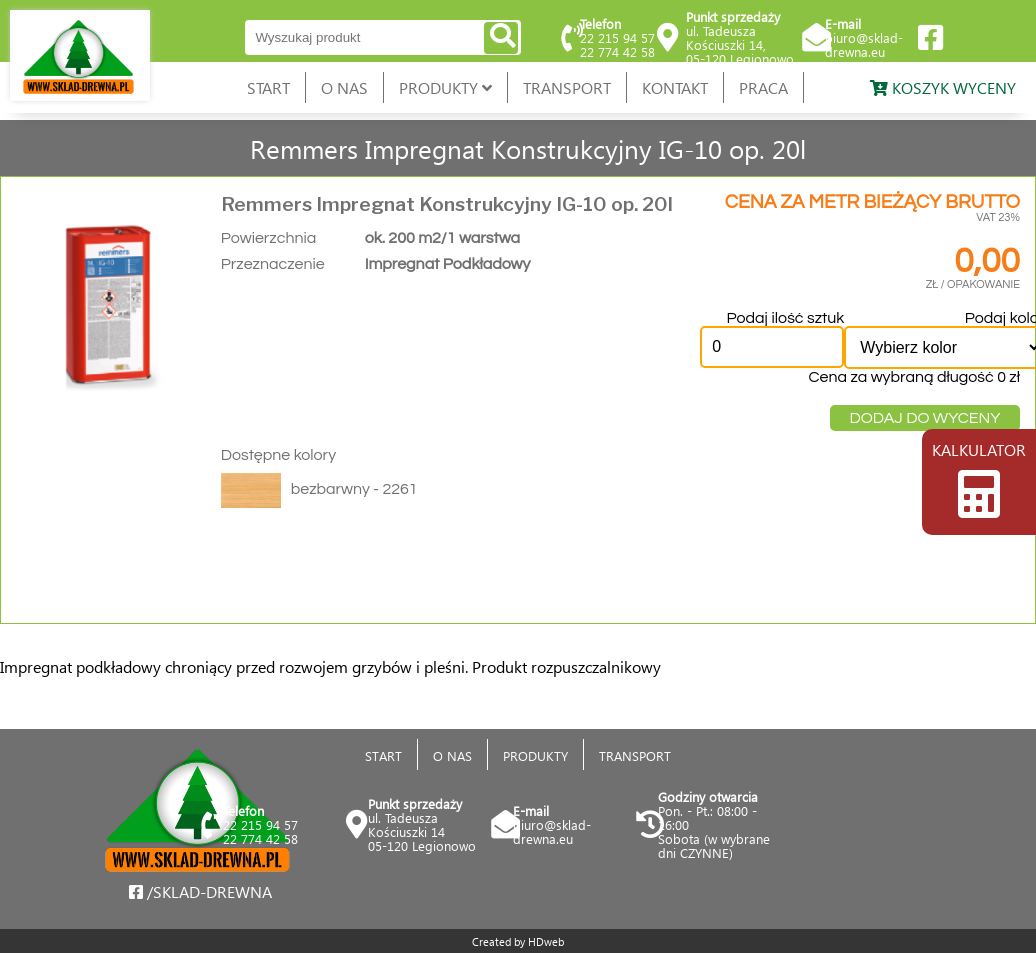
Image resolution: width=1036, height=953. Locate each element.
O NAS (344, 87)
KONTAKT (675, 87)
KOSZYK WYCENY (943, 87)
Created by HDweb (518, 941)
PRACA (763, 87)
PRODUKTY (445, 87)
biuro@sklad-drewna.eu (864, 44)
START (268, 87)
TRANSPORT (567, 87)
